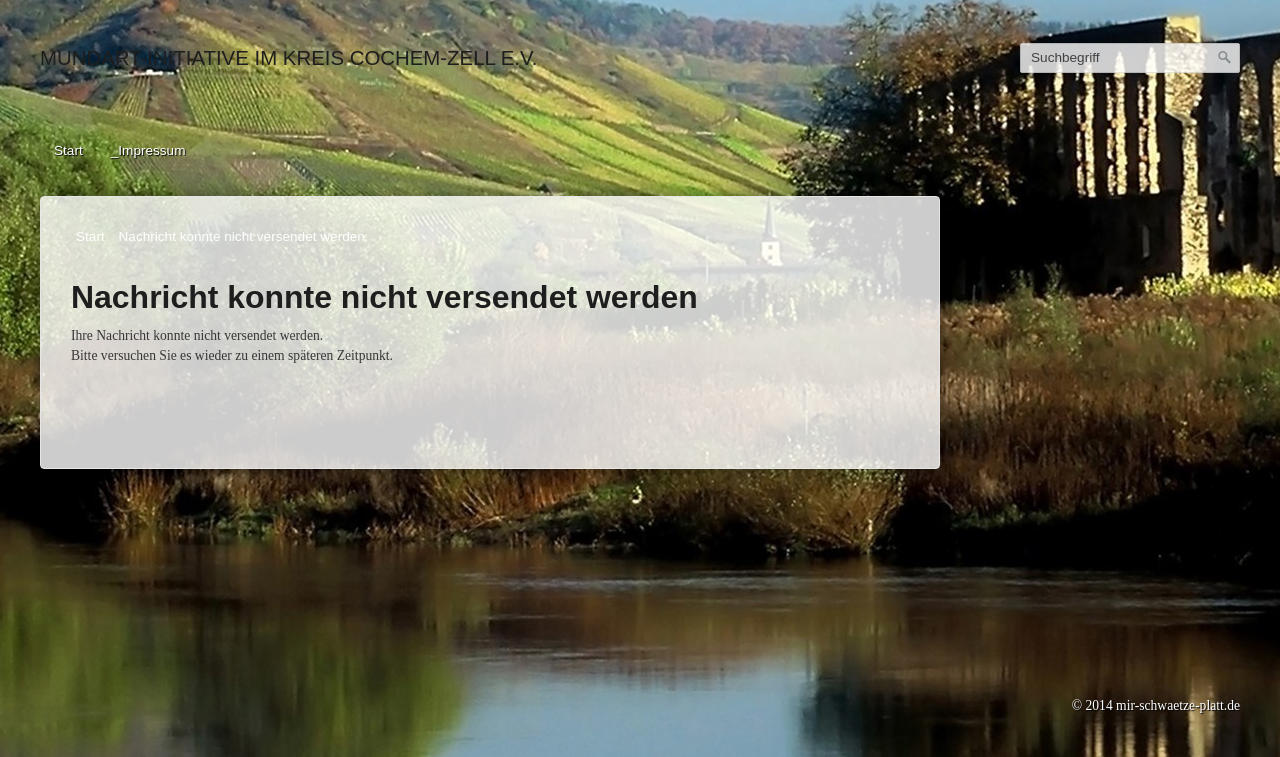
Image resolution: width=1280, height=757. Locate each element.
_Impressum (148, 150)
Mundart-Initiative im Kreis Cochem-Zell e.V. (288, 58)
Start (68, 150)
